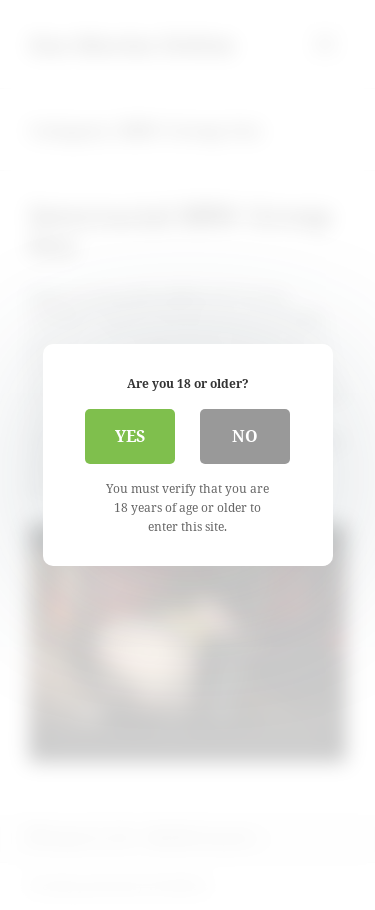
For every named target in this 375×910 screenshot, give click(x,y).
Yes (130, 436)
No (245, 436)
